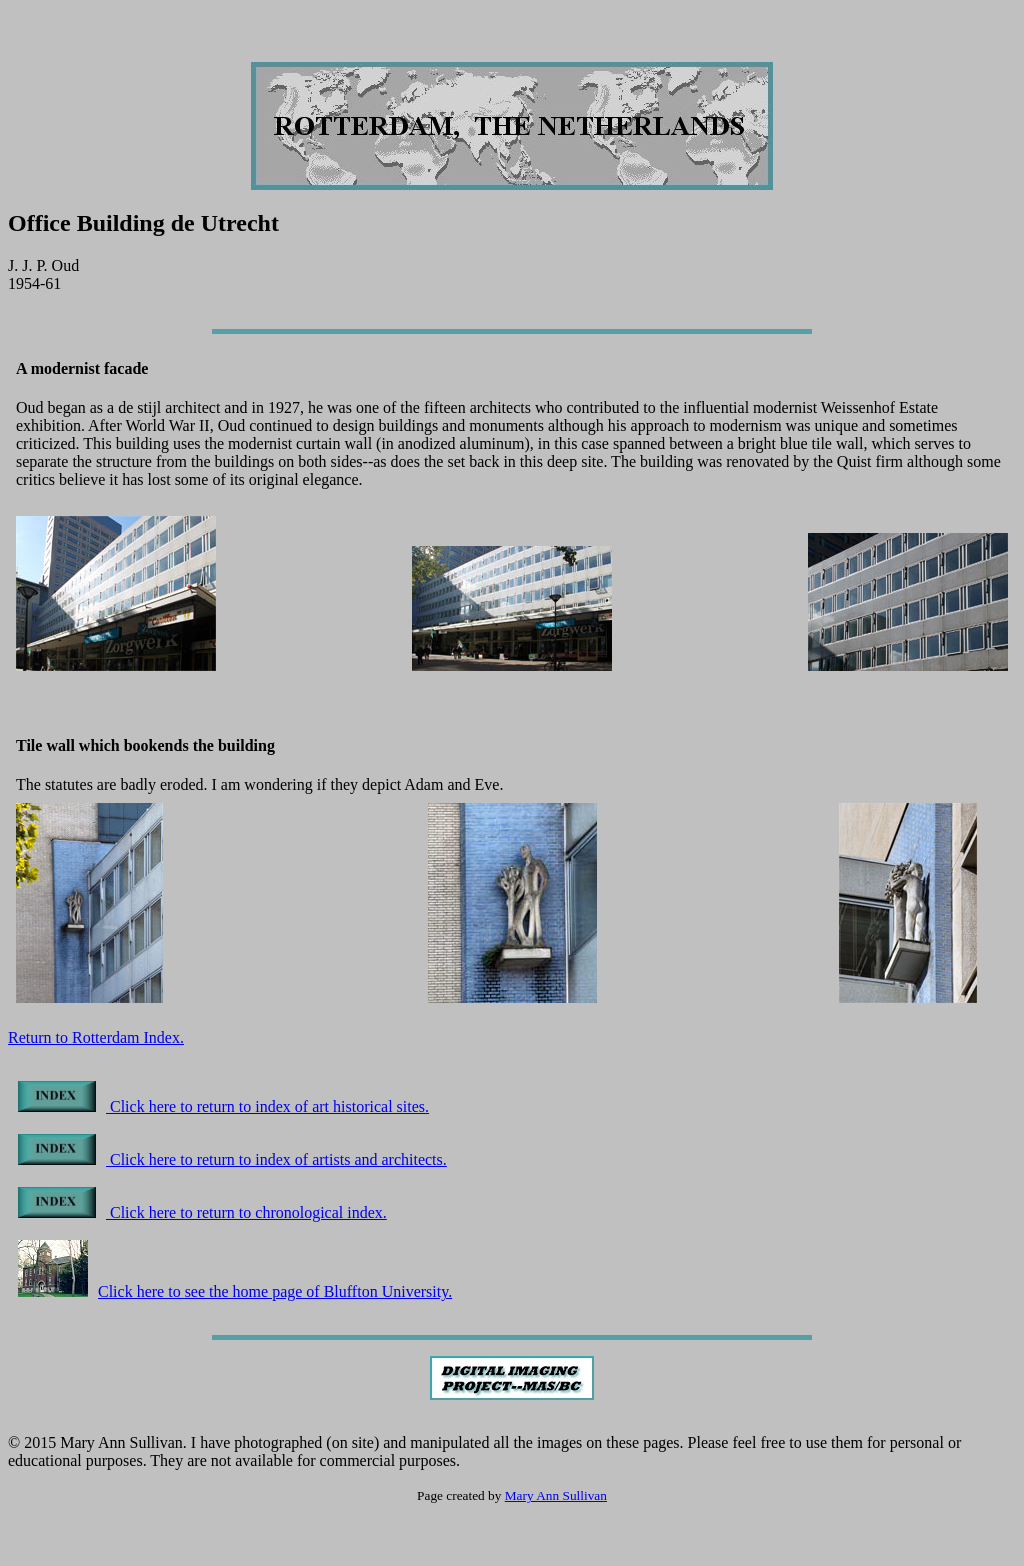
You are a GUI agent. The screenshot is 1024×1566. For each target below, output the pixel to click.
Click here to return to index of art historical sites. (223, 1106)
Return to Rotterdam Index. (96, 1037)
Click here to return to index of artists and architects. (232, 1159)
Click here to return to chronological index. (202, 1212)
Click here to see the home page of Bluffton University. (235, 1291)
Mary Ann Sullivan (556, 1495)
